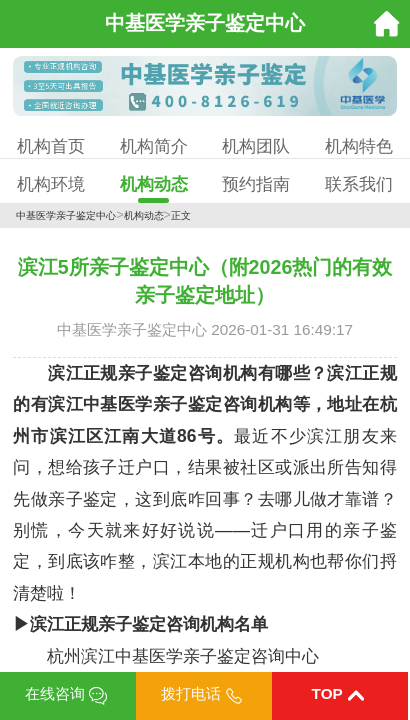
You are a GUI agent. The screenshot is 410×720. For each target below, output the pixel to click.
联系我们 (359, 184)
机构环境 (51, 184)
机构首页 (51, 146)
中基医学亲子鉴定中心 (66, 215)
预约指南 (256, 184)
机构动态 (154, 184)
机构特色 (359, 146)
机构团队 (256, 146)
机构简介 (154, 146)
